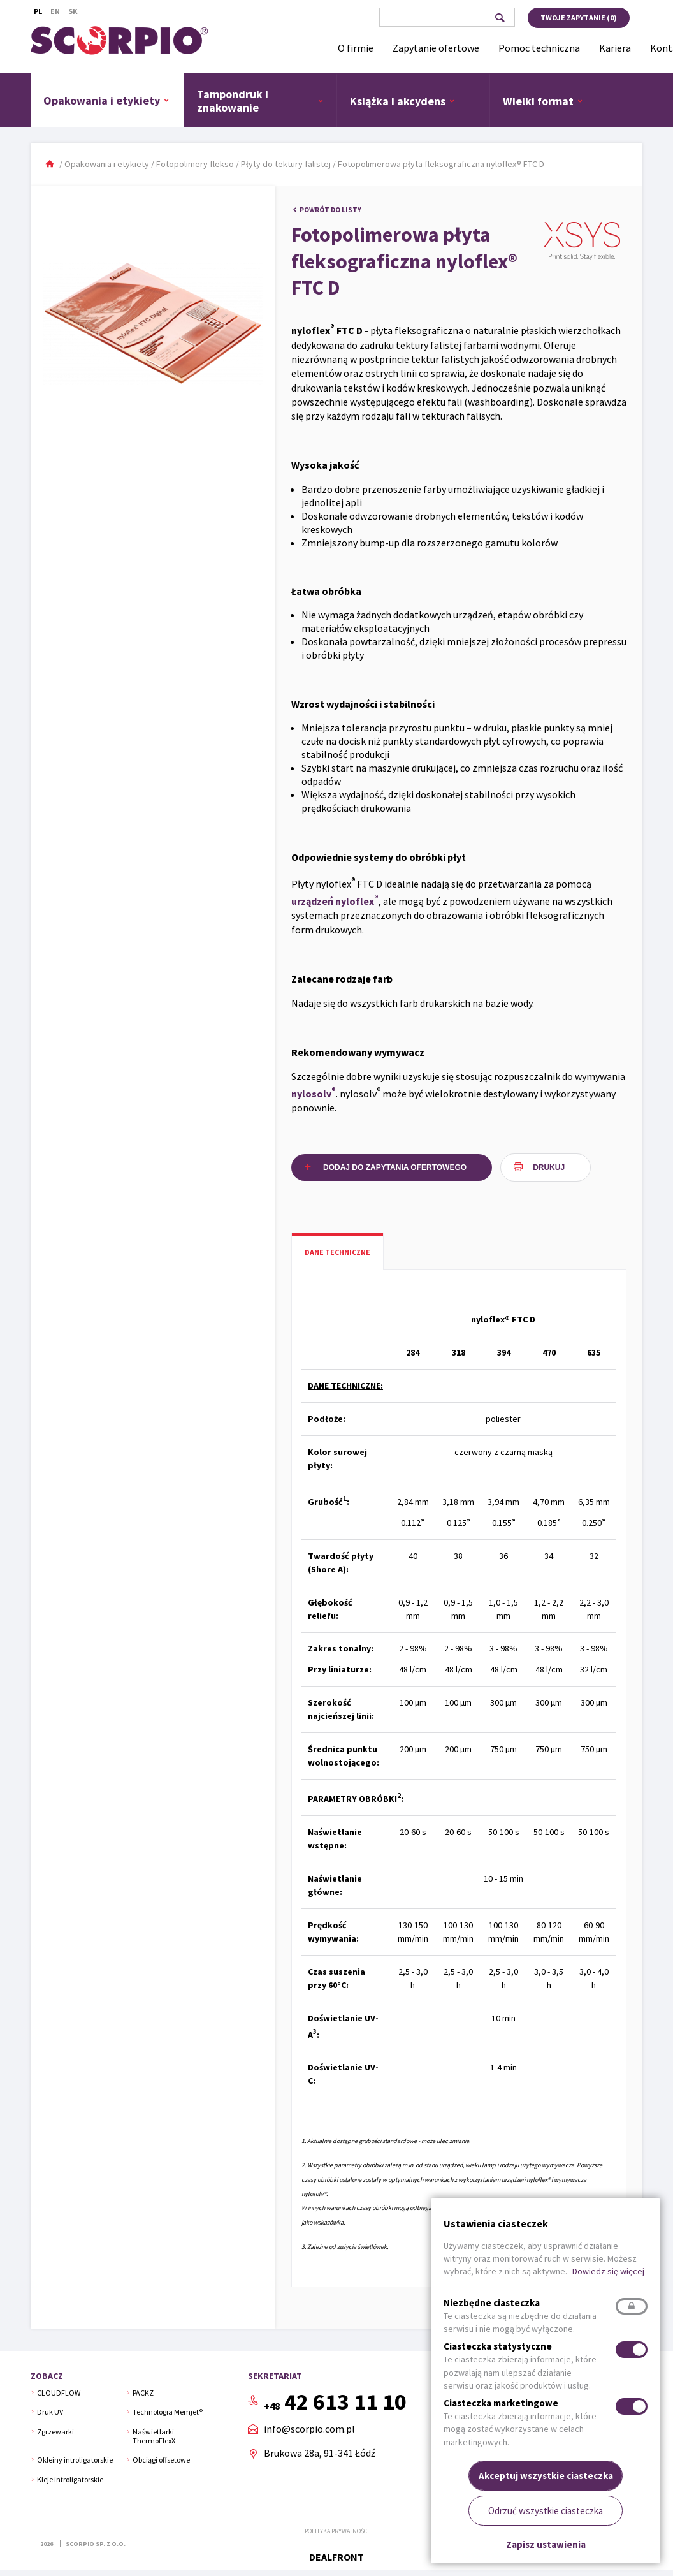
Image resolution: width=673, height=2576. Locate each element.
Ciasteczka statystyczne (498, 2346)
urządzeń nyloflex (335, 900)
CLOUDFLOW (58, 2392)
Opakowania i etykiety (106, 100)
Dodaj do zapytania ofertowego (395, 1167)
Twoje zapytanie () (578, 17)
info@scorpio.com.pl (309, 2429)
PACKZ (143, 2392)
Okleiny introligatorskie (75, 2459)
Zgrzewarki (55, 2431)
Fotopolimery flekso (195, 164)
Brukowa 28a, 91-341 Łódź (319, 2453)
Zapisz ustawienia (546, 2544)
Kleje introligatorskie (70, 2479)
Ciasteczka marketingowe (501, 2403)
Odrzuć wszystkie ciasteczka (545, 2511)
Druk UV (50, 2412)
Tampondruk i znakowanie (260, 101)
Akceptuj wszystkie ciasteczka (546, 2476)
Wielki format (543, 100)
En (55, 11)
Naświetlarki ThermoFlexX (154, 2436)
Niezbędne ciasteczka (492, 2303)
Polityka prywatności (337, 2531)
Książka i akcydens (402, 100)
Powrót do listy (330, 210)
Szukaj (499, 17)
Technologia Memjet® (168, 2412)
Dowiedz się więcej (608, 2271)
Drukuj (549, 1167)
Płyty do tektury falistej (286, 164)
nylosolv (313, 1092)
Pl (38, 11)
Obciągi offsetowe (161, 2459)
